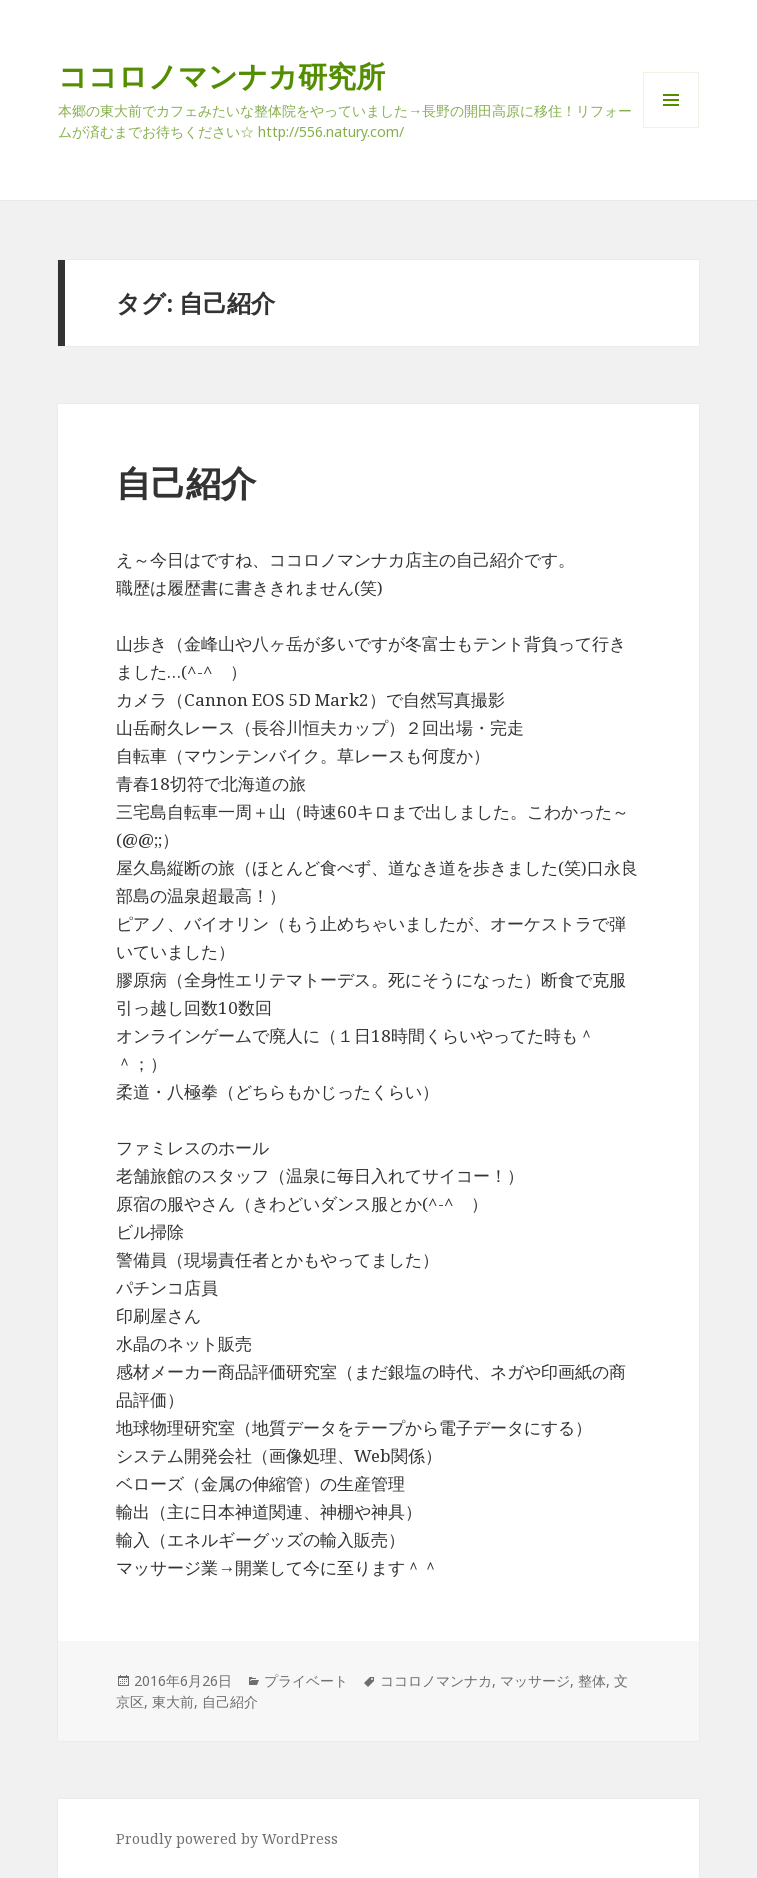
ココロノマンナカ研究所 (221, 75)
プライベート (306, 1680)
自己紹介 (186, 482)
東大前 (173, 1701)
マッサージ (535, 1680)
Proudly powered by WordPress (227, 1838)
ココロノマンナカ (436, 1680)
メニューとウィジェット (671, 127)
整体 (592, 1680)
